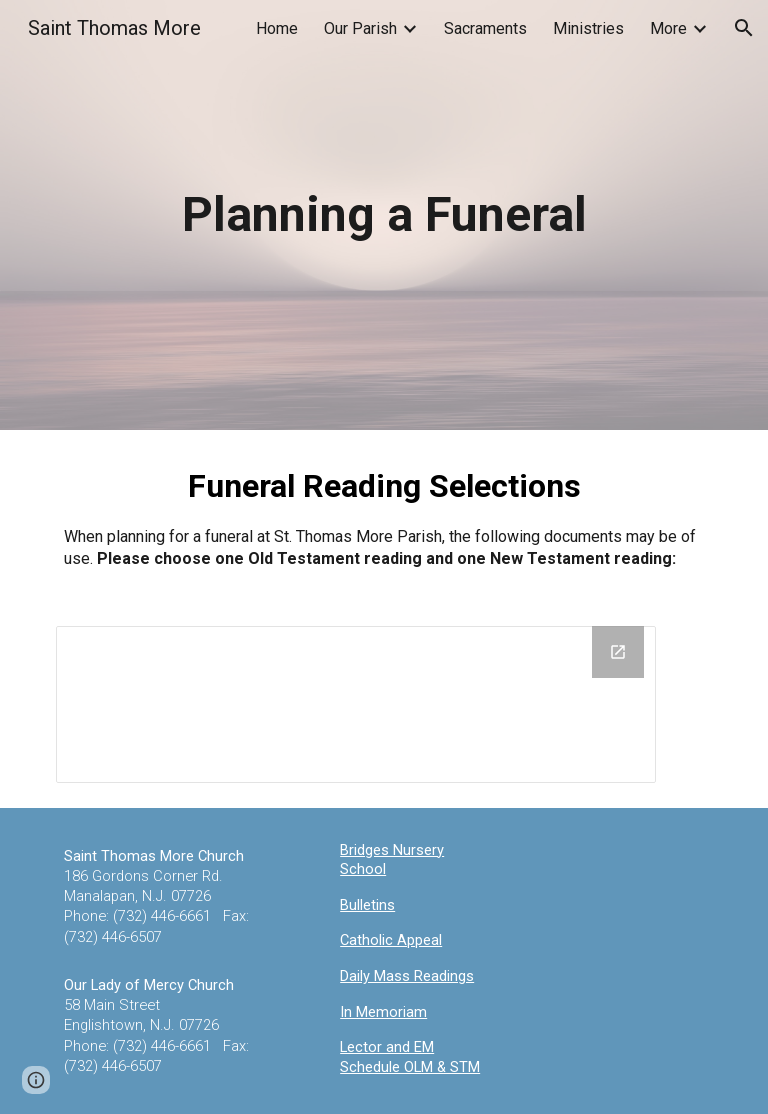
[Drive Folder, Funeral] (355, 704)
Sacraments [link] (485, 28)
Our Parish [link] (360, 28)
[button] (744, 28)
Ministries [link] (588, 28)
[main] (383, 215)
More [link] (668, 28)
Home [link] (277, 28)
